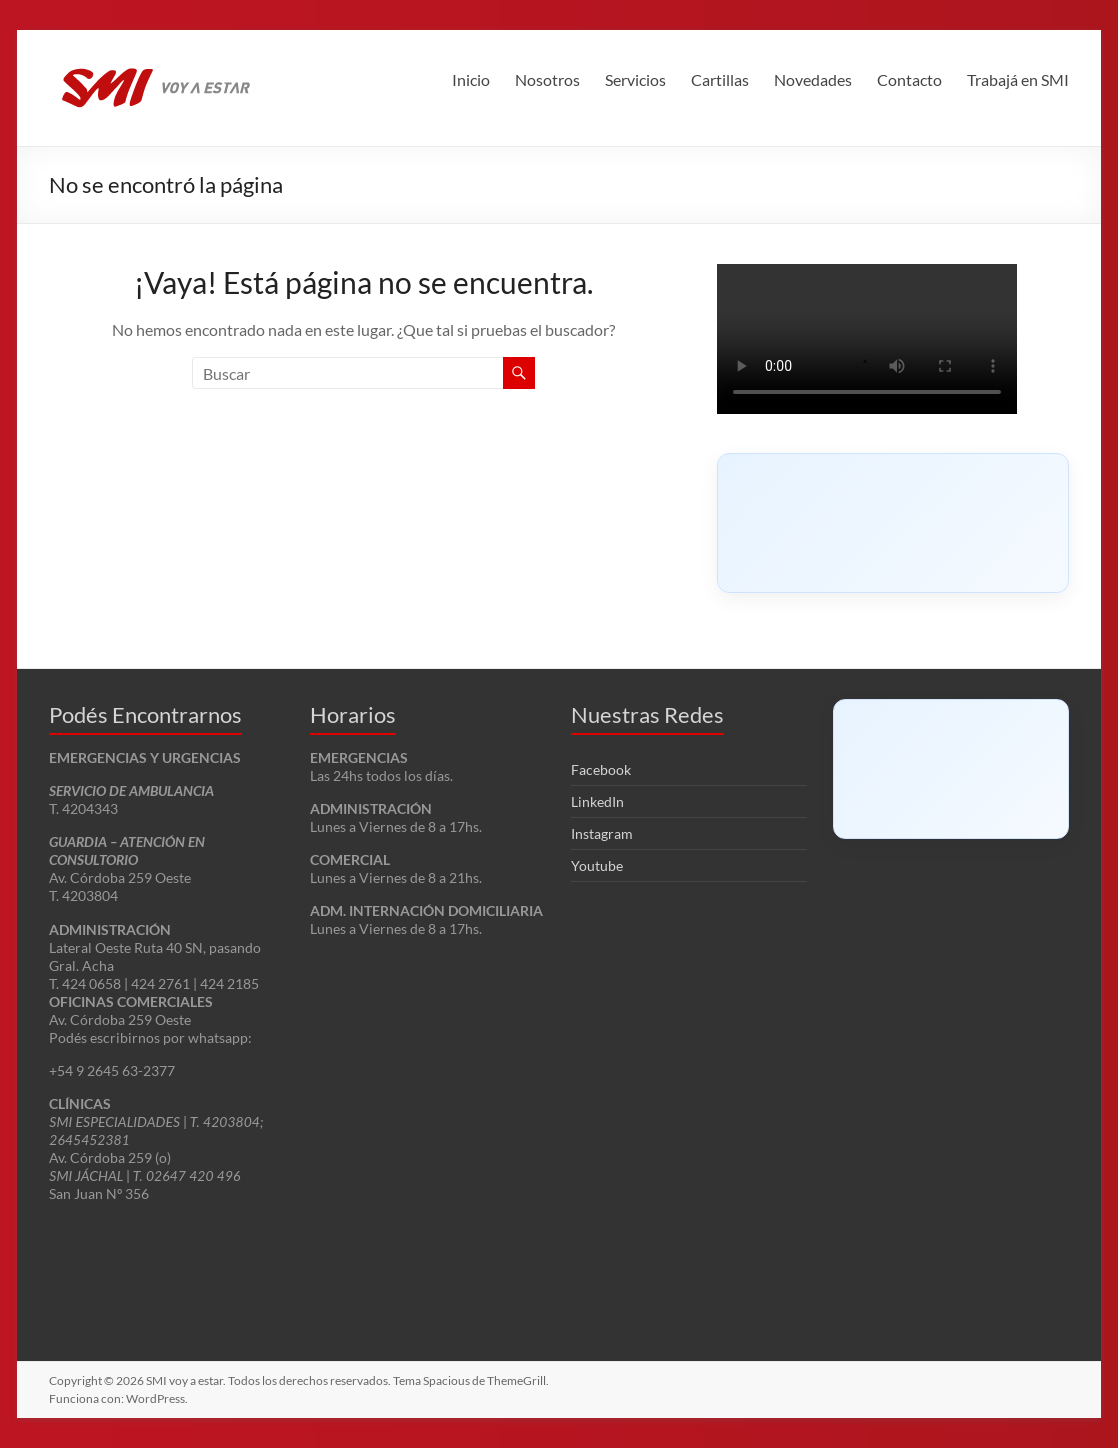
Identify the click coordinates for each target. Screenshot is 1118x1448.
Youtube (597, 865)
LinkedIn (597, 801)
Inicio (471, 79)
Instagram (602, 833)
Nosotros (547, 79)
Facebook (601, 769)
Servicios (635, 79)
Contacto (909, 79)
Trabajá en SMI (1018, 79)
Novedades (813, 79)
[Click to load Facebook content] (893, 523)
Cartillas (720, 79)
